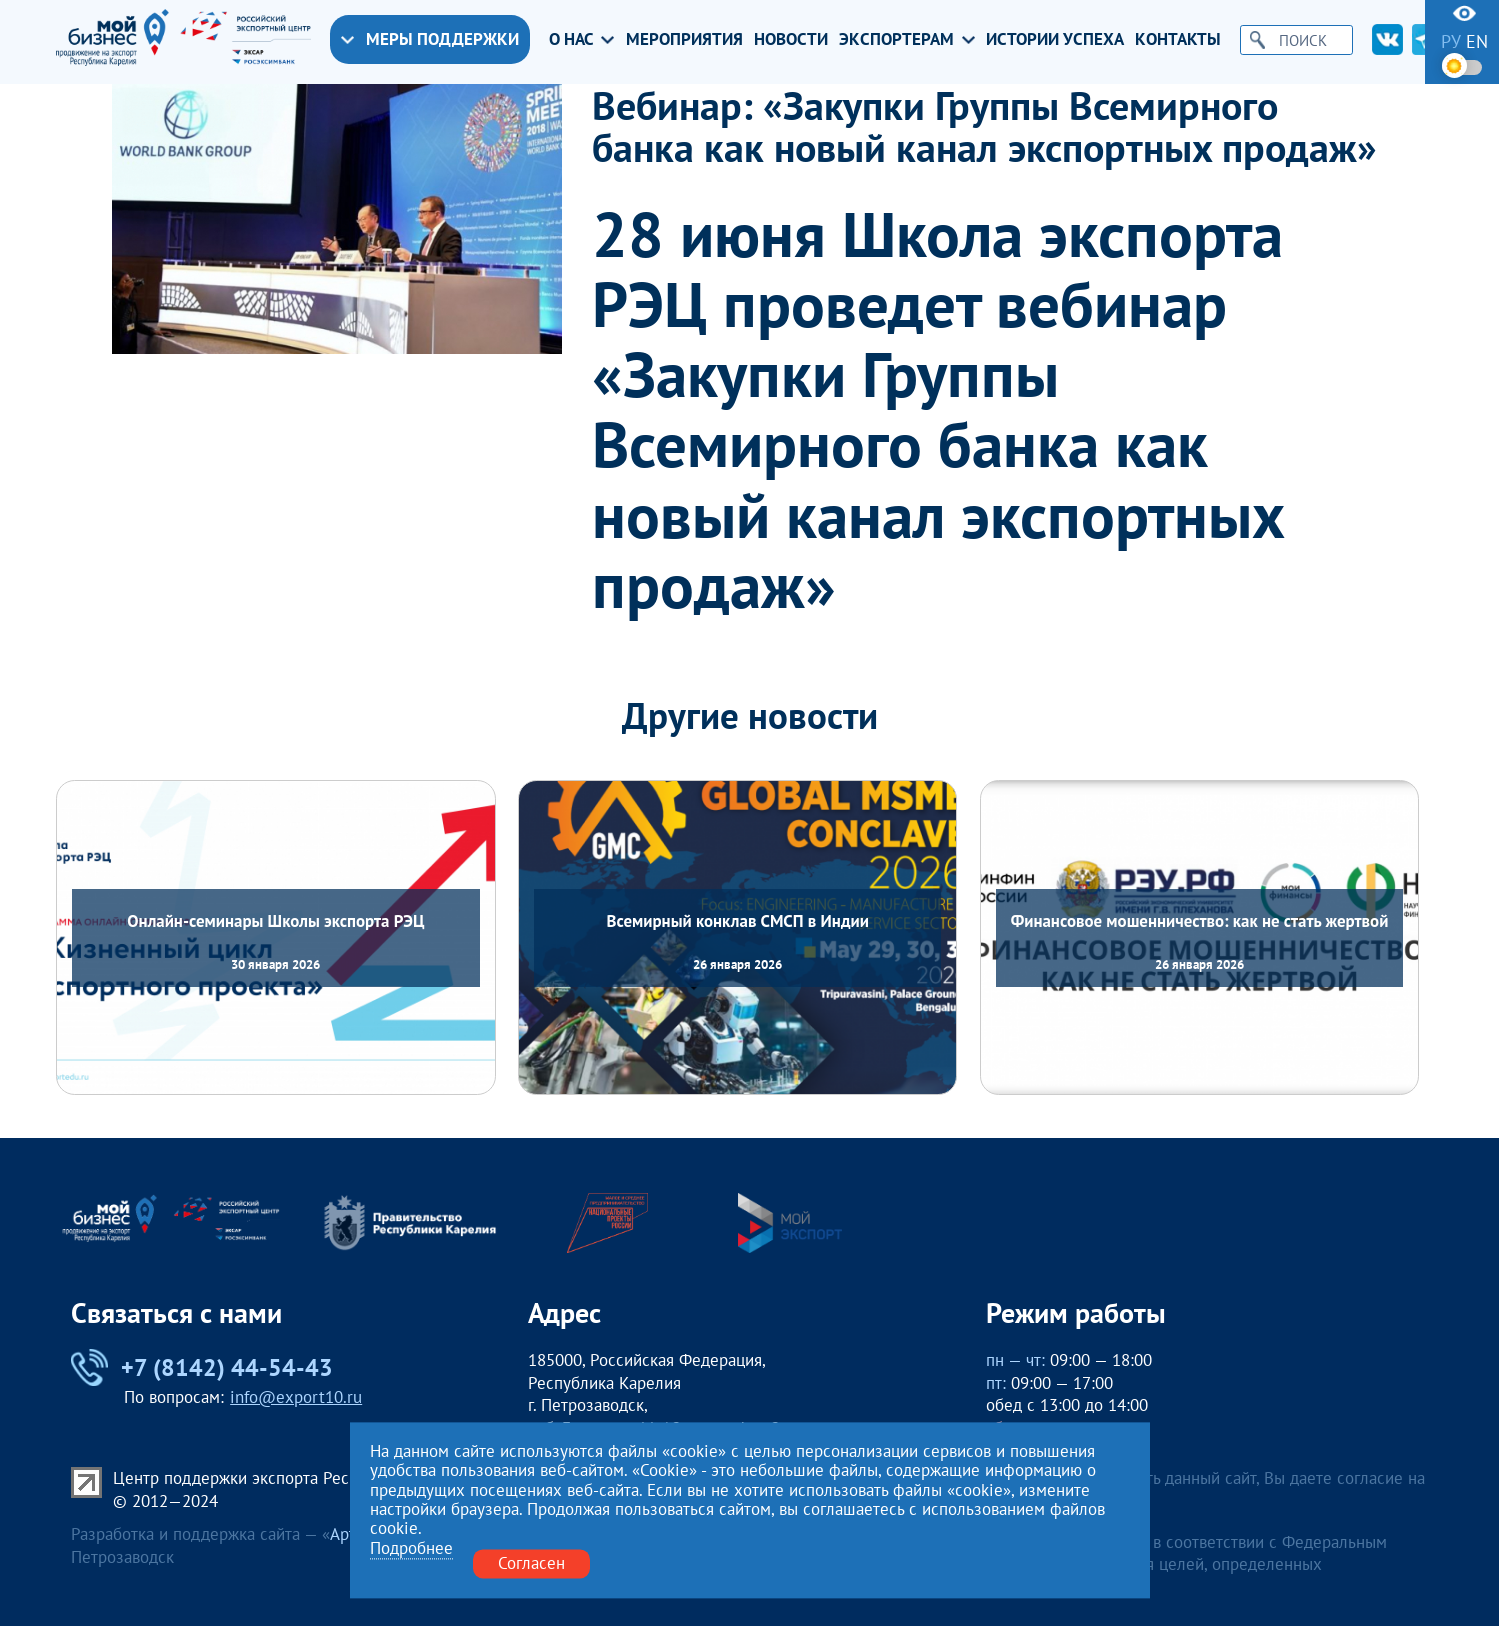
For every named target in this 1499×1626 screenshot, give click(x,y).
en (1477, 42)
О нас (582, 39)
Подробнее (411, 1549)
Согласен (531, 1563)
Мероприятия (684, 39)
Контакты (1178, 39)
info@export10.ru (296, 1397)
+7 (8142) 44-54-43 (202, 1367)
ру (1451, 42)
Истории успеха (1055, 39)
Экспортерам (907, 39)
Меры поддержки (429, 39)
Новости (791, 39)
